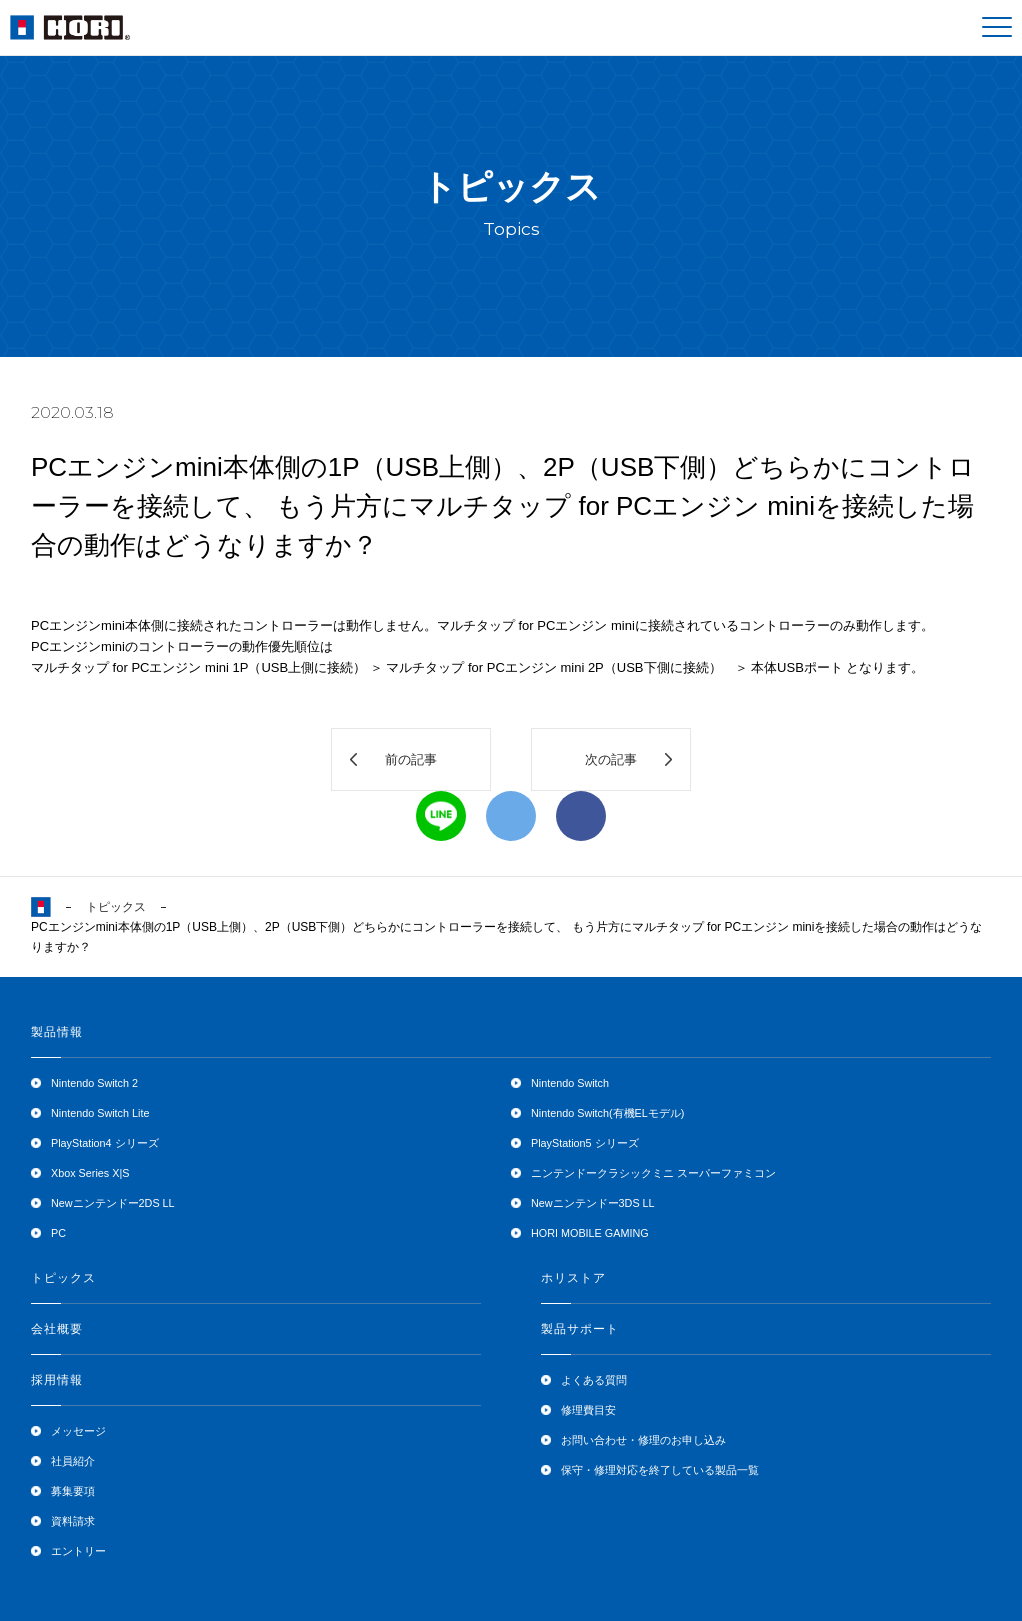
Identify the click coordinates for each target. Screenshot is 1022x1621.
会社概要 (57, 1329)
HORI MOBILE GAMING (590, 1233)
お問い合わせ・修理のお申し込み (643, 1440)
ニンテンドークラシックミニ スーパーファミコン (653, 1173)
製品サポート (580, 1329)
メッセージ (78, 1431)
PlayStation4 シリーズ (105, 1143)
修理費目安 (588, 1410)
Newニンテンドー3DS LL (593, 1203)
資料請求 (73, 1521)
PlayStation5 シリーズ (585, 1143)
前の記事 (411, 759)
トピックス (116, 907)
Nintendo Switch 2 (94, 1083)
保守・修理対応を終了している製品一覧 (660, 1470)
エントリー (78, 1551)
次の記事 (611, 759)
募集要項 (73, 1491)
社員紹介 (73, 1461)
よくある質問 (594, 1380)
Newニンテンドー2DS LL (113, 1203)
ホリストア (573, 1278)
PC (58, 1233)
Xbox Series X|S (90, 1173)
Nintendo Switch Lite (100, 1113)
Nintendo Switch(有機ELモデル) (607, 1113)
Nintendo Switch (570, 1083)
